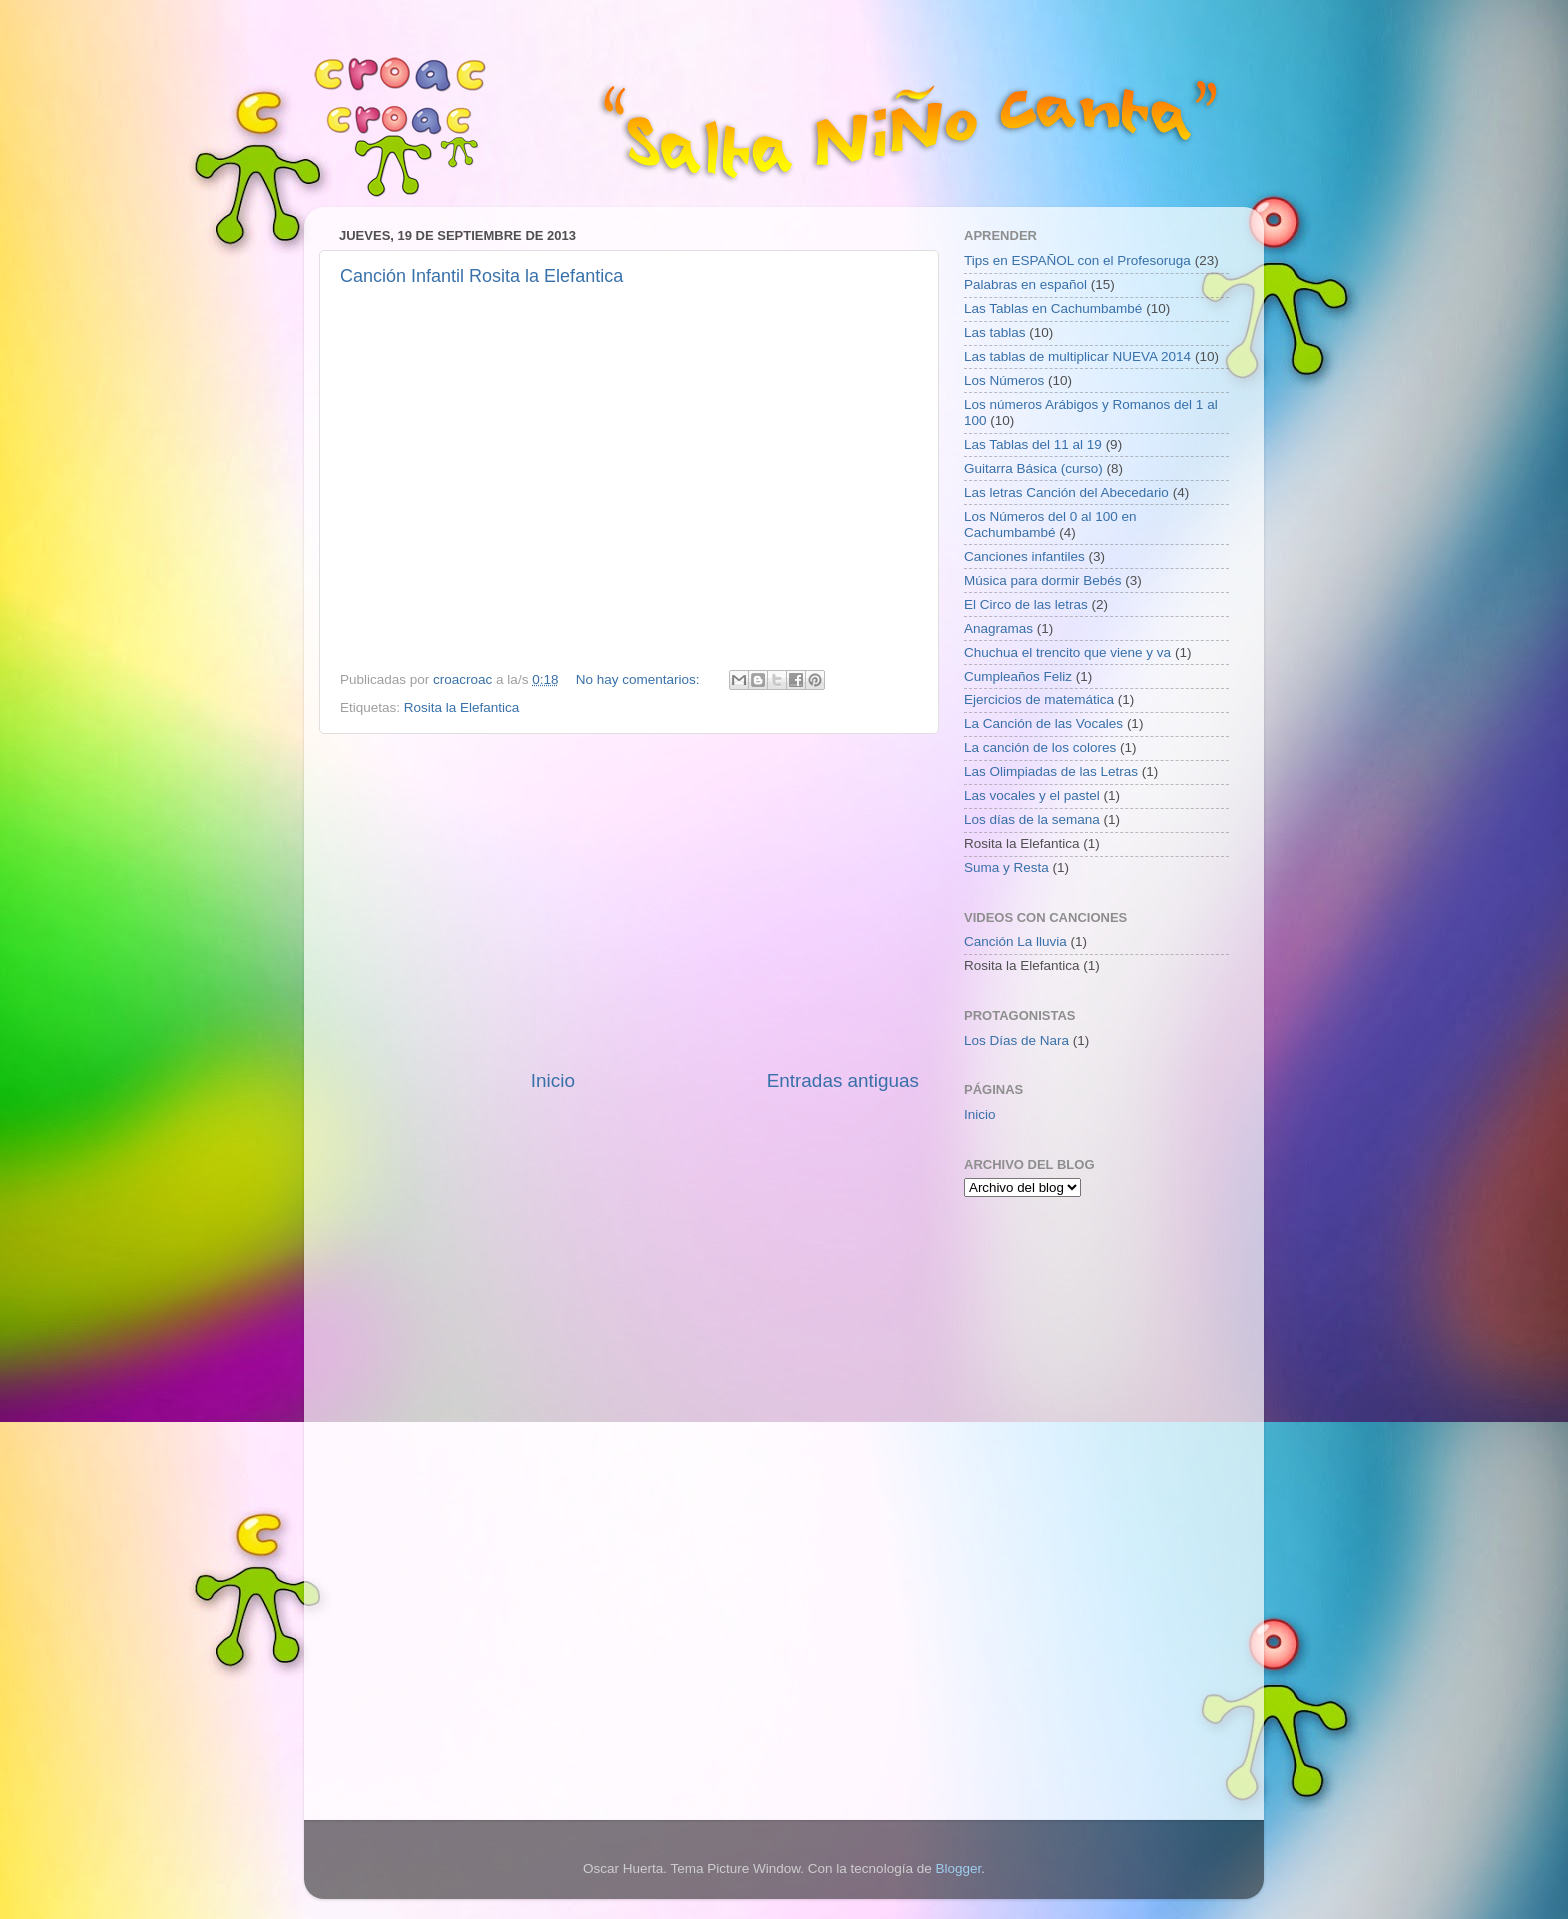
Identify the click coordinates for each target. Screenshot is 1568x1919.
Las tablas (995, 332)
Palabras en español (1025, 284)
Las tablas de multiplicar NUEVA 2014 (1077, 356)
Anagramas (998, 628)
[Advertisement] (629, 901)
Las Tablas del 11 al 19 (1033, 444)
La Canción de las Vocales (1043, 723)
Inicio (553, 1080)
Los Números (1004, 380)
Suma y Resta (1006, 867)
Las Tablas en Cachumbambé (1053, 308)
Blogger (958, 1868)
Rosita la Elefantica (462, 707)
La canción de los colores (1040, 747)
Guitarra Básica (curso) (1033, 468)
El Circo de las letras (1026, 604)
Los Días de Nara (1016, 1040)
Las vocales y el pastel (1032, 795)
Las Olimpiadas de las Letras (1051, 771)
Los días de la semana (1032, 819)
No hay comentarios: (640, 679)
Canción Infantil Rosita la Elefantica (481, 276)
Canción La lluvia (1015, 941)
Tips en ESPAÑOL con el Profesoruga (1077, 260)
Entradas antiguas (843, 1080)
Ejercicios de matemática (1039, 699)
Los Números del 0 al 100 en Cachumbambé (1050, 524)
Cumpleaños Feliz (1018, 676)
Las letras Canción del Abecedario (1066, 492)
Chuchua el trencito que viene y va (1067, 652)
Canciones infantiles (1024, 556)
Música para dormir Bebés (1043, 580)
